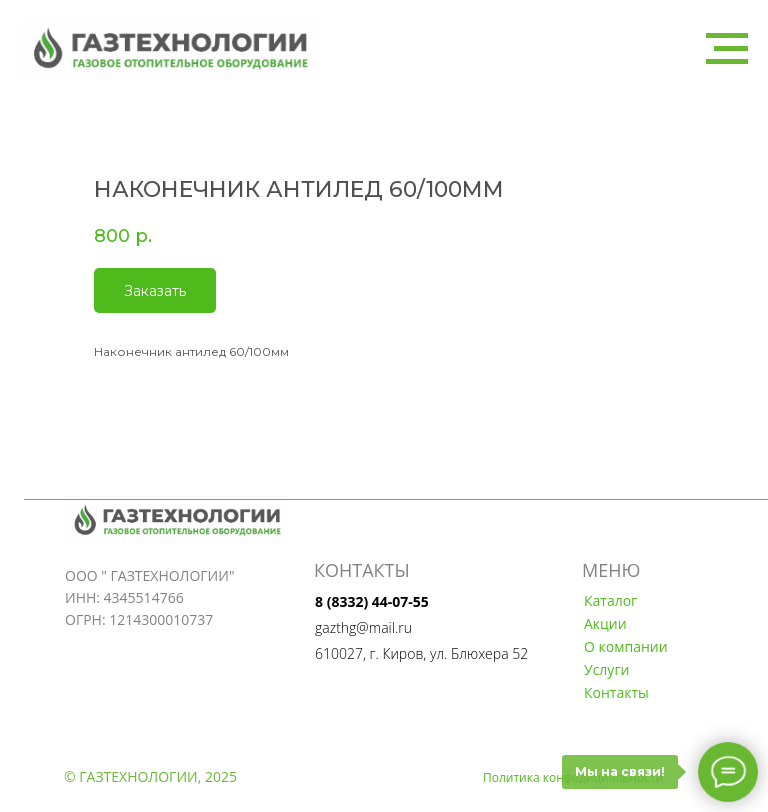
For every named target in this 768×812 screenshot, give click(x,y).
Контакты (616, 692)
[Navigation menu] (727, 49)
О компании (626, 646)
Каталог (610, 600)
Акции (605, 623)
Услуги (606, 669)
